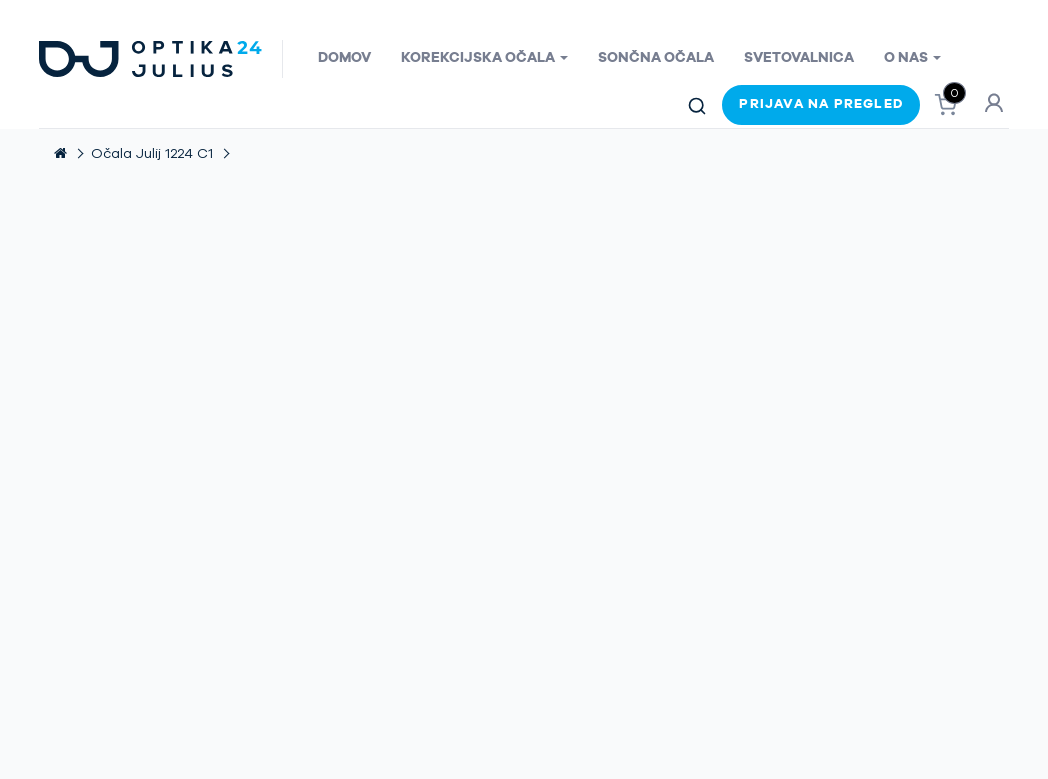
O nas (912, 58)
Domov (344, 58)
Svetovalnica (799, 58)
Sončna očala (656, 58)
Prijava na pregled (821, 104)
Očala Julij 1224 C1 (152, 154)
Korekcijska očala (484, 58)
